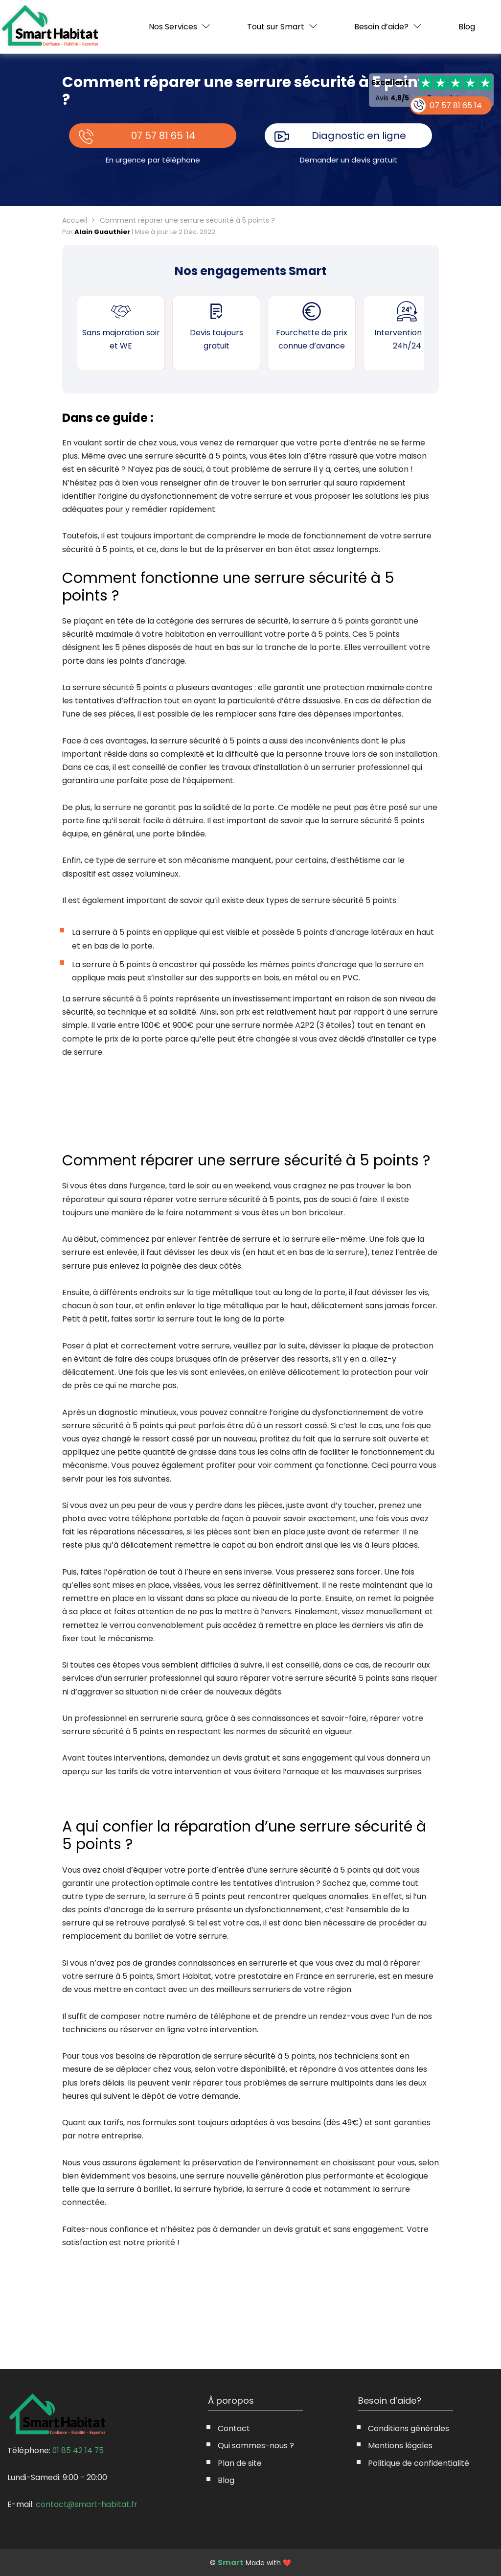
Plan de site (240, 2463)
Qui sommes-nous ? (256, 2445)
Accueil (74, 220)
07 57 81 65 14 (163, 135)
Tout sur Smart (275, 26)
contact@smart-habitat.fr (87, 2503)
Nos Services (173, 26)
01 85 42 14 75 (78, 2450)
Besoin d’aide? (381, 26)
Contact (234, 2428)
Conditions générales (408, 2428)
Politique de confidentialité (418, 2463)
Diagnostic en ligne (359, 135)
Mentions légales (400, 2445)
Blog (466, 27)
